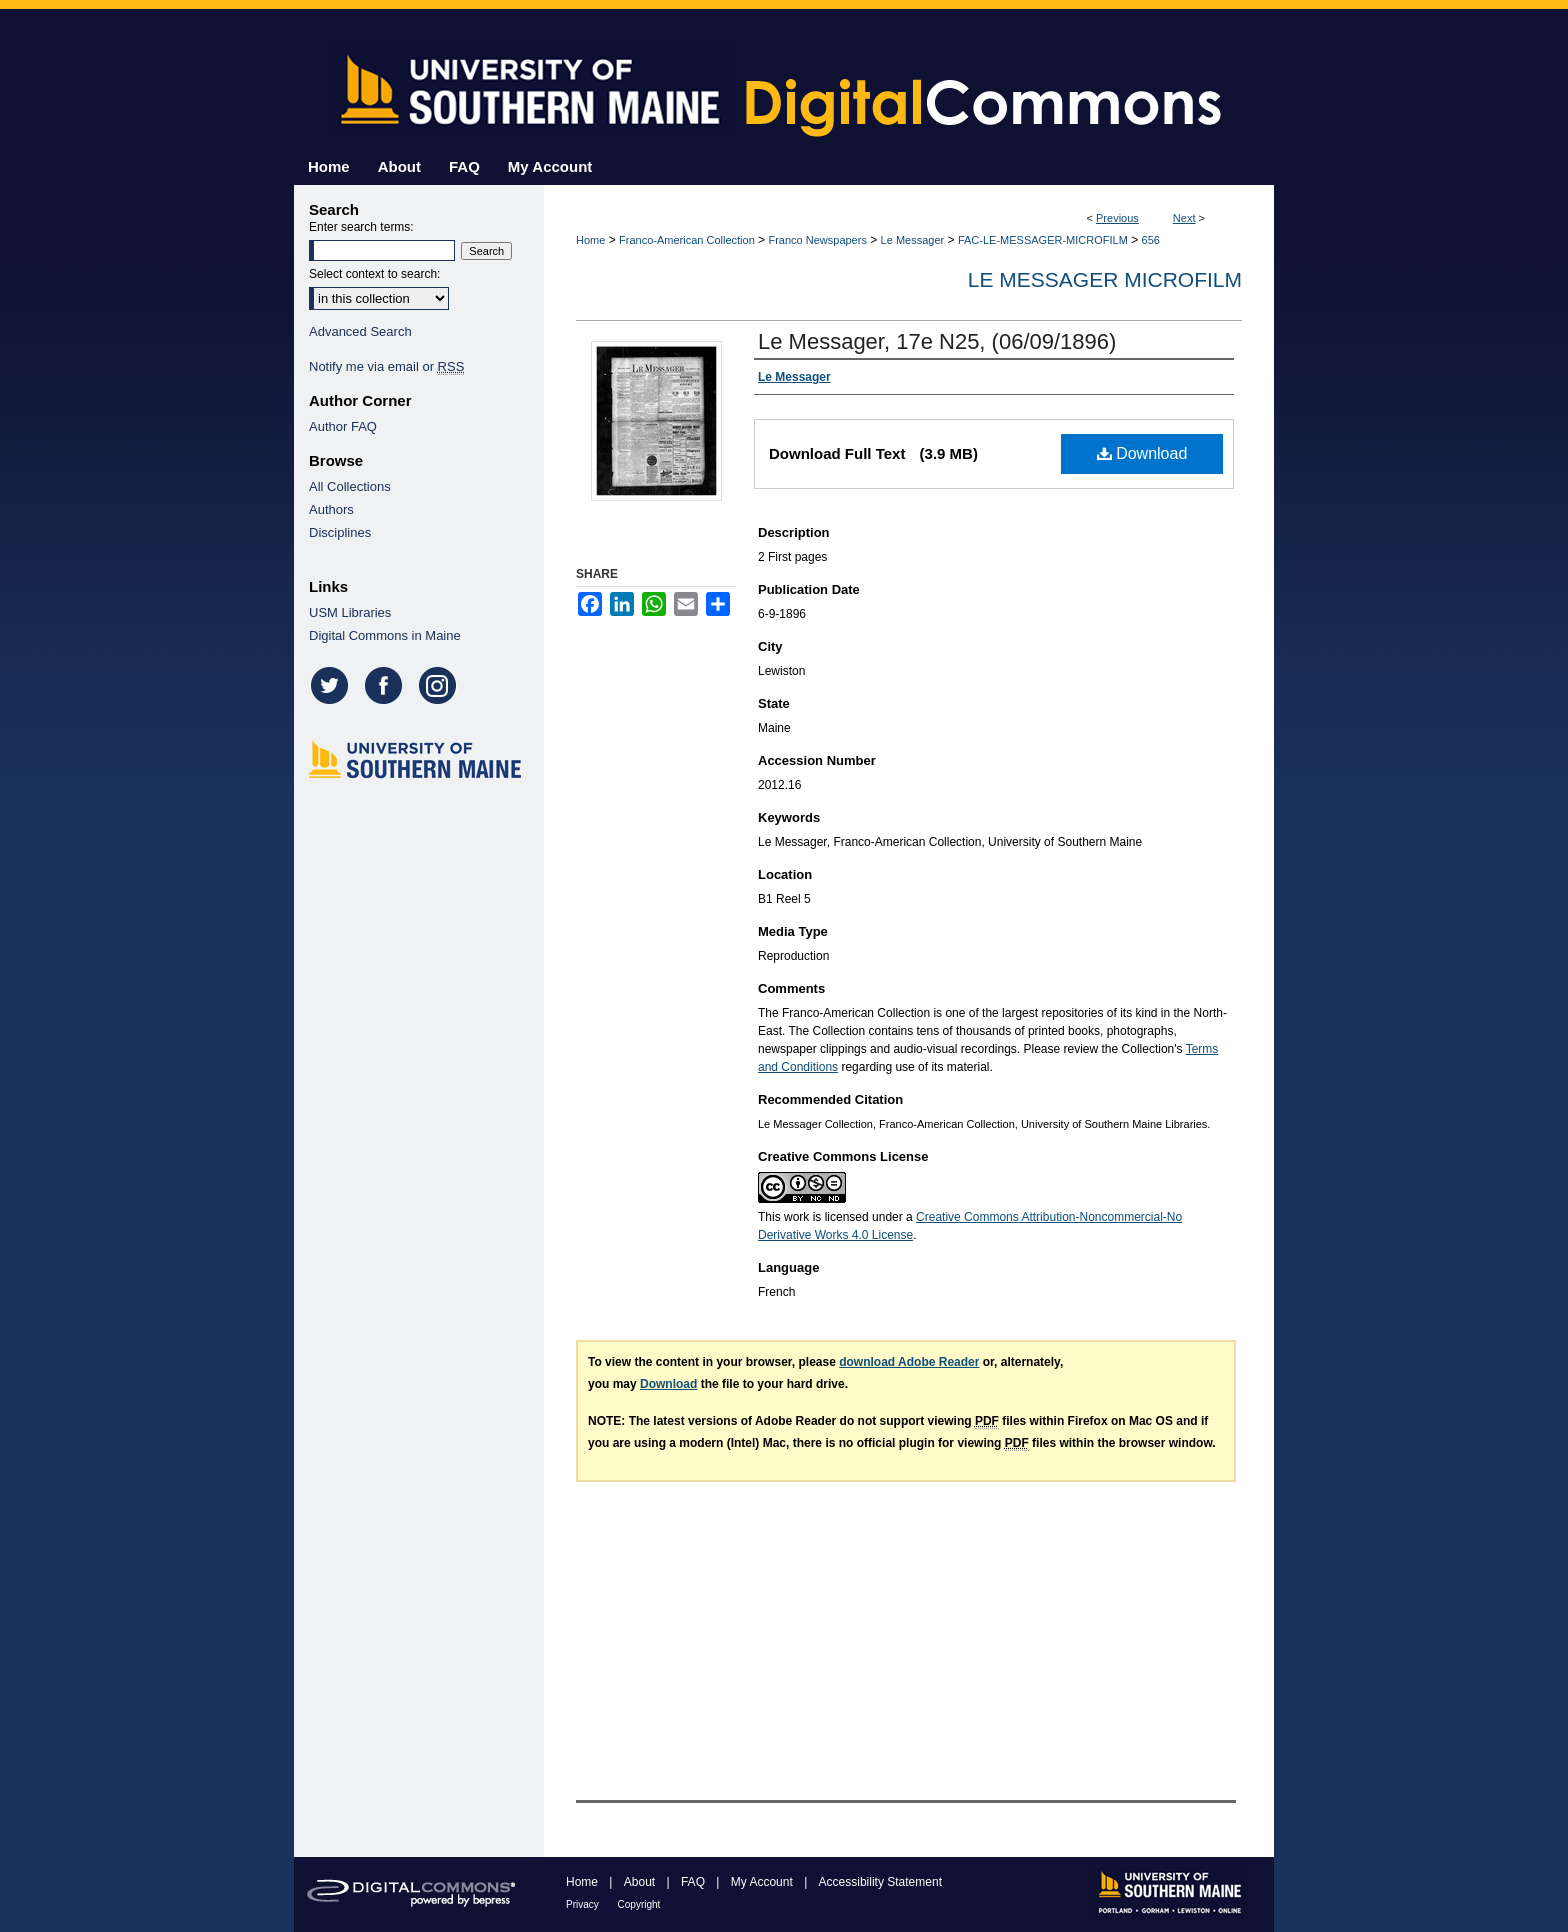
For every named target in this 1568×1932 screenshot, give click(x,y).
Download (1142, 453)
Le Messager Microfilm (1105, 279)
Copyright (639, 1904)
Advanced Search (360, 331)
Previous (1117, 218)
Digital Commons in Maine (385, 635)
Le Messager (913, 240)
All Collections (350, 486)
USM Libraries (350, 612)
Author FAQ (343, 426)
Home (590, 240)
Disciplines (340, 532)
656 (1151, 240)
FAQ (694, 1882)
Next (1184, 218)
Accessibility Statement (880, 1882)
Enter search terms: (361, 227)
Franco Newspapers (817, 240)
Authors (331, 509)
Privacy (584, 1904)
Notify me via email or (386, 366)
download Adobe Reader (909, 1362)
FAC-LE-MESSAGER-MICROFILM (1043, 240)
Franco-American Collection (687, 240)
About (641, 1882)
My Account (763, 1882)
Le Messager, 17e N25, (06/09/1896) (937, 341)
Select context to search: (374, 274)
